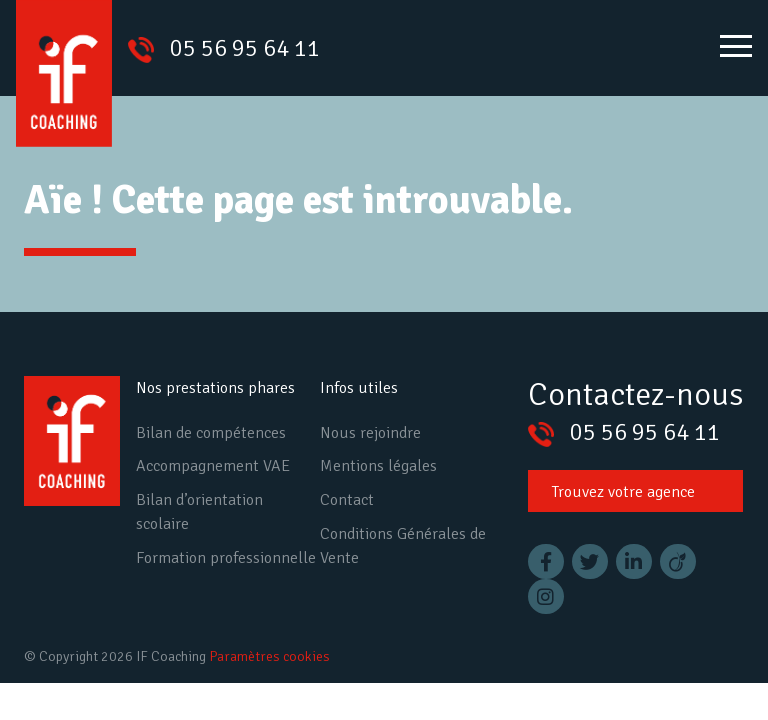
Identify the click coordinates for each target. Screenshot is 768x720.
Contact (347, 500)
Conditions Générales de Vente (403, 546)
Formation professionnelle (226, 558)
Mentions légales (378, 466)
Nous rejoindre (370, 433)
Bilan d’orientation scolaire (199, 512)
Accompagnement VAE (213, 466)
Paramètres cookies (269, 656)
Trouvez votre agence (623, 492)
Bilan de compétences (211, 433)
